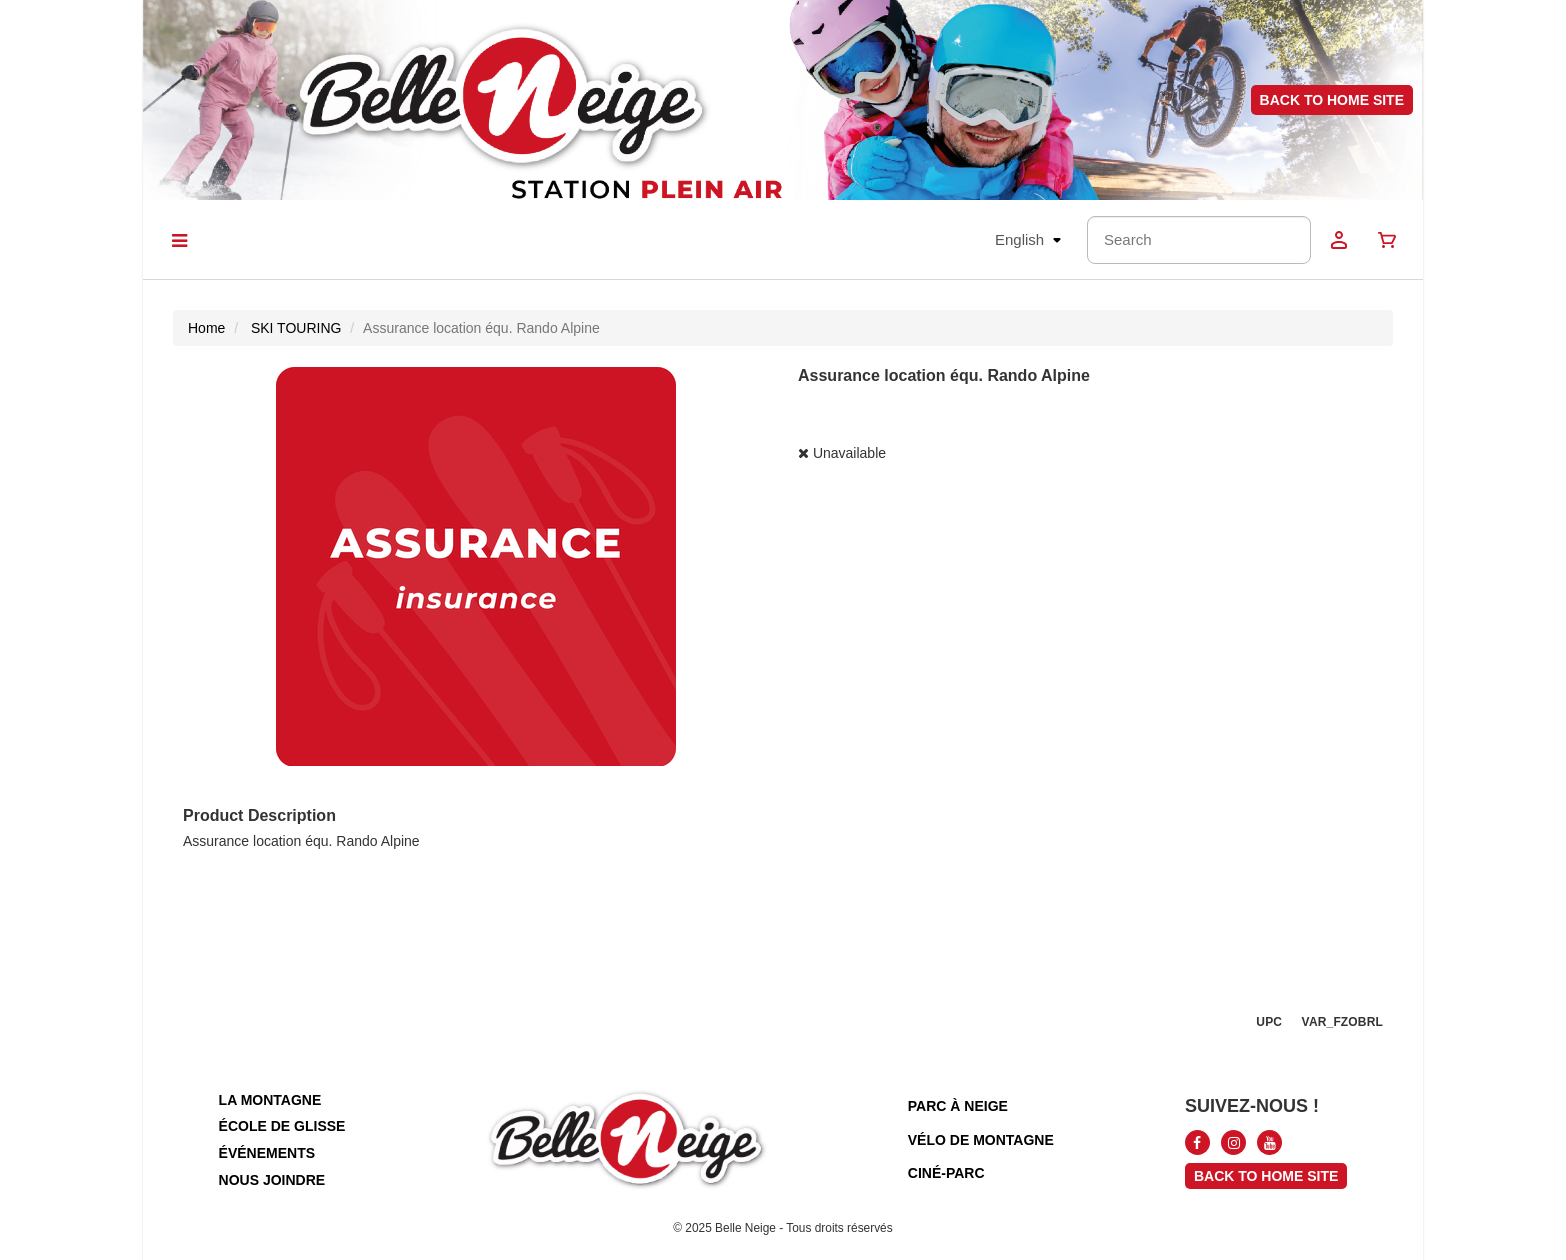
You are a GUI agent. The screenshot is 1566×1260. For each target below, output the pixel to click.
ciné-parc (946, 1173)
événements (267, 1153)
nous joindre (272, 1180)
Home (206, 328)
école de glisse (282, 1126)
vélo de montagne (981, 1140)
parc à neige (958, 1106)
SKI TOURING (296, 328)
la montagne (270, 1100)
